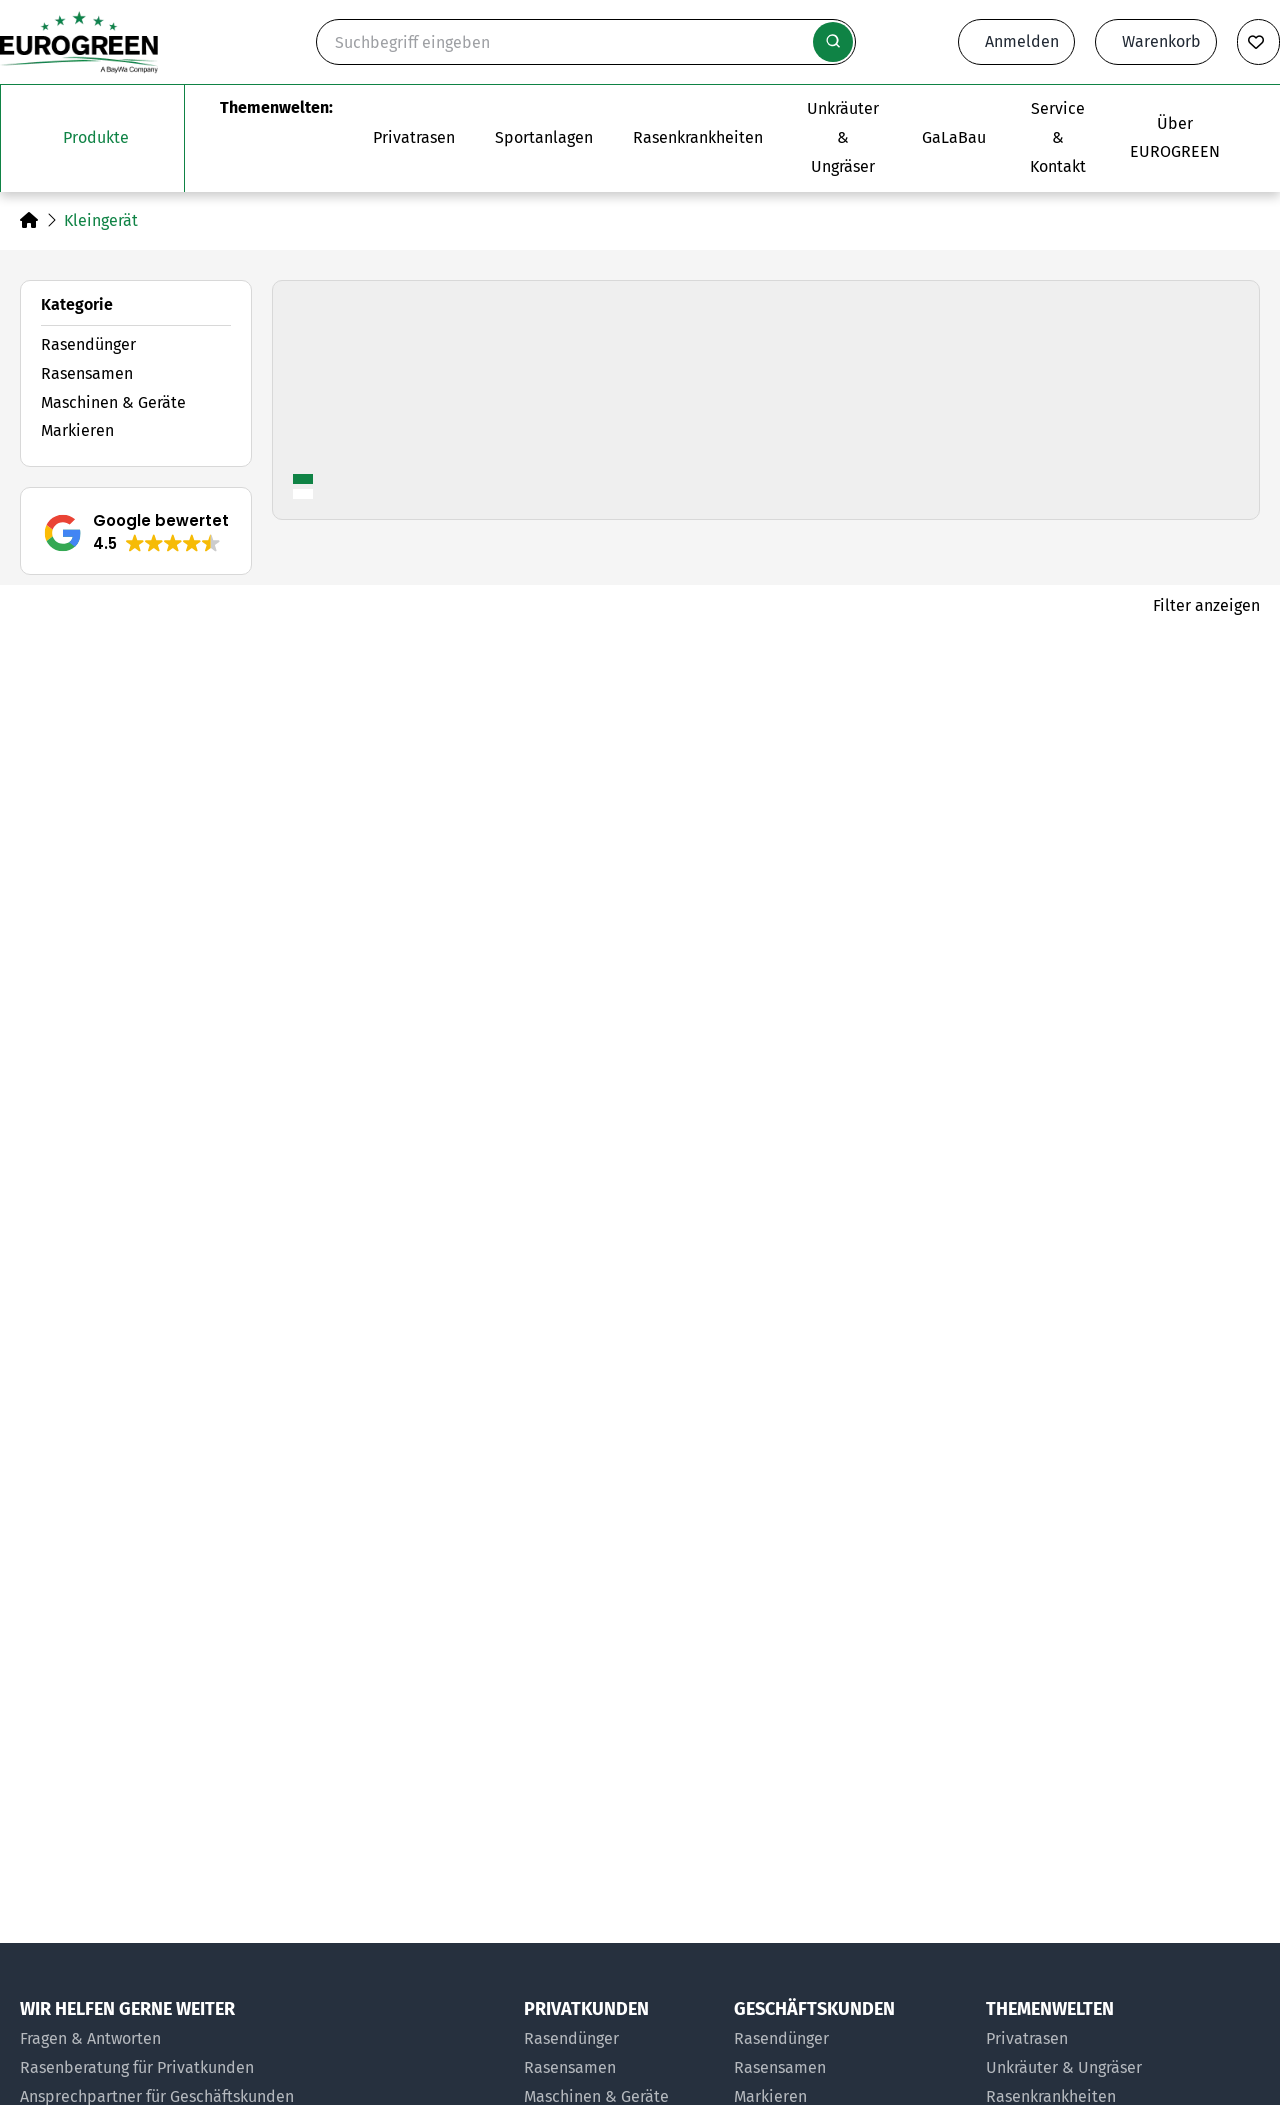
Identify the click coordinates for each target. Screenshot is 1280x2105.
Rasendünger (88, 344)
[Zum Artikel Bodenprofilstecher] (640, 968)
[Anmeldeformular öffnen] (1016, 42)
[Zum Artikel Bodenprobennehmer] (220, 968)
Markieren (77, 430)
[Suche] (586, 42)
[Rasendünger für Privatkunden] (619, 2039)
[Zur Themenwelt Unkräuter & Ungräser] (842, 138)
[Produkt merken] (402, 690)
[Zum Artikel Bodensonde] (1060, 968)
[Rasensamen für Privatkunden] (619, 2068)
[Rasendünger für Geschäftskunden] (850, 2039)
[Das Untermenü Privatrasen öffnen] (414, 138)
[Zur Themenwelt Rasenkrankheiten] (698, 138)
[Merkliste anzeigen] (1258, 42)
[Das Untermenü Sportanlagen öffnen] (544, 138)
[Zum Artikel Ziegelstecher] (640, 1578)
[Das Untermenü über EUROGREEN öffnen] (1175, 138)
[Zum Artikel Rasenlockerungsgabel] (220, 1578)
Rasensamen (87, 373)
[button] (136, 533)
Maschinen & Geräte (113, 402)
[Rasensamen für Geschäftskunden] (850, 2068)
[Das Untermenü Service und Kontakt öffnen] (1058, 138)
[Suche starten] (833, 42)
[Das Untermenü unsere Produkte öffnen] (92, 138)
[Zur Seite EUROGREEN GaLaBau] (954, 138)
